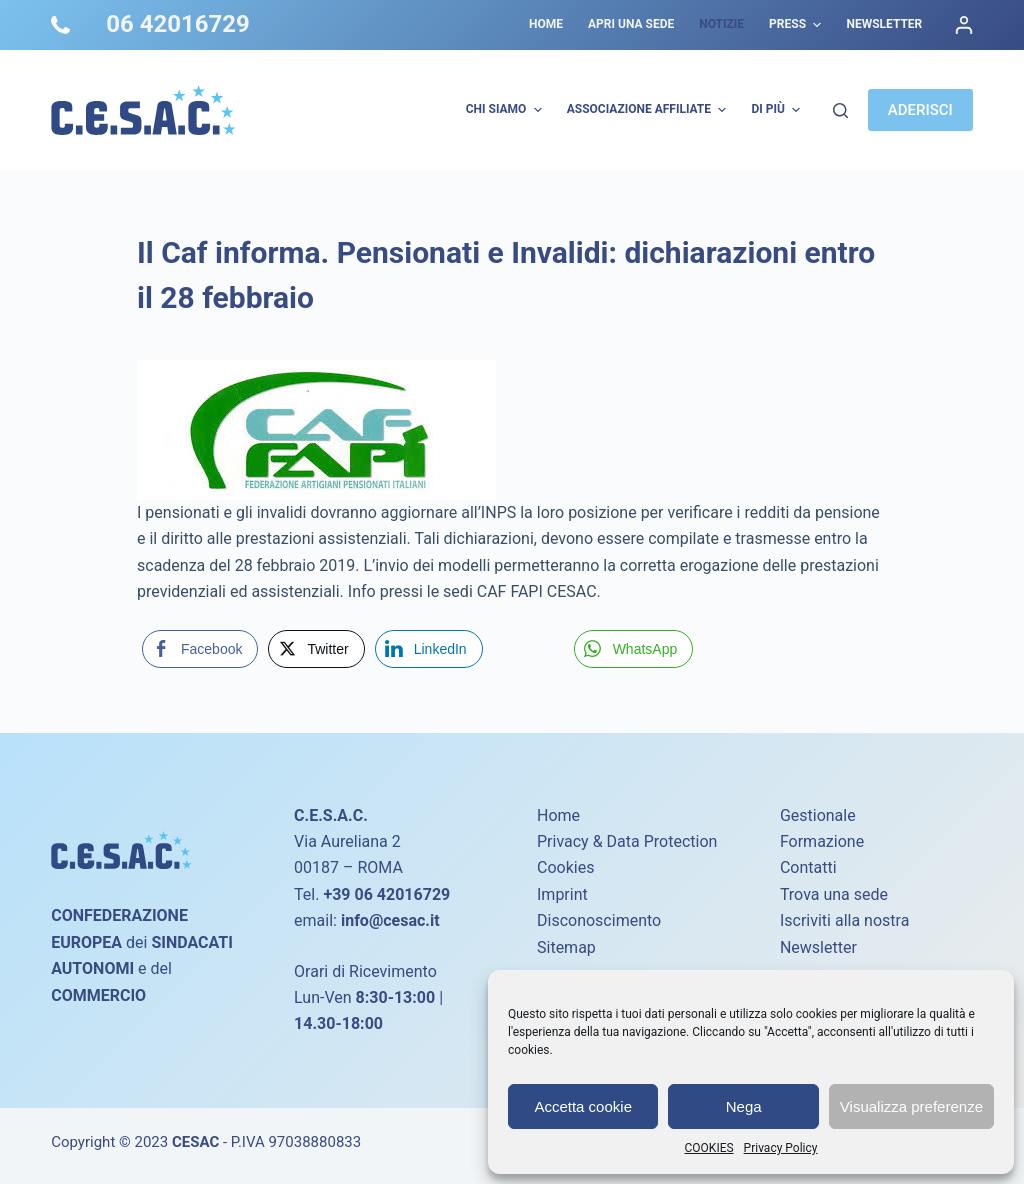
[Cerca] (840, 110)
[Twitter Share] (316, 649)
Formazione (822, 841)
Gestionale (818, 815)
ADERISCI (920, 110)
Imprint (562, 894)
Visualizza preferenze (911, 1106)
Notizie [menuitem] (721, 24)
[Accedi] (964, 25)
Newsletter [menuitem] (884, 24)
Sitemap (566, 947)
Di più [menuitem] (778, 110)
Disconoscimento (599, 920)
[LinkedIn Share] (429, 649)
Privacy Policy (781, 1148)
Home (558, 815)
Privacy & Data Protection (627, 841)
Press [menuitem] (797, 25)
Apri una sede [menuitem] (631, 24)
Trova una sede (834, 894)
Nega (744, 1106)
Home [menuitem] (546, 24)
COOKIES (709, 1148)
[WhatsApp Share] (634, 649)
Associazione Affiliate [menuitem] (649, 110)
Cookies (565, 867)
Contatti (808, 867)
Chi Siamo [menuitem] (506, 110)
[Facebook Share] (200, 649)
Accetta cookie (583, 1106)
